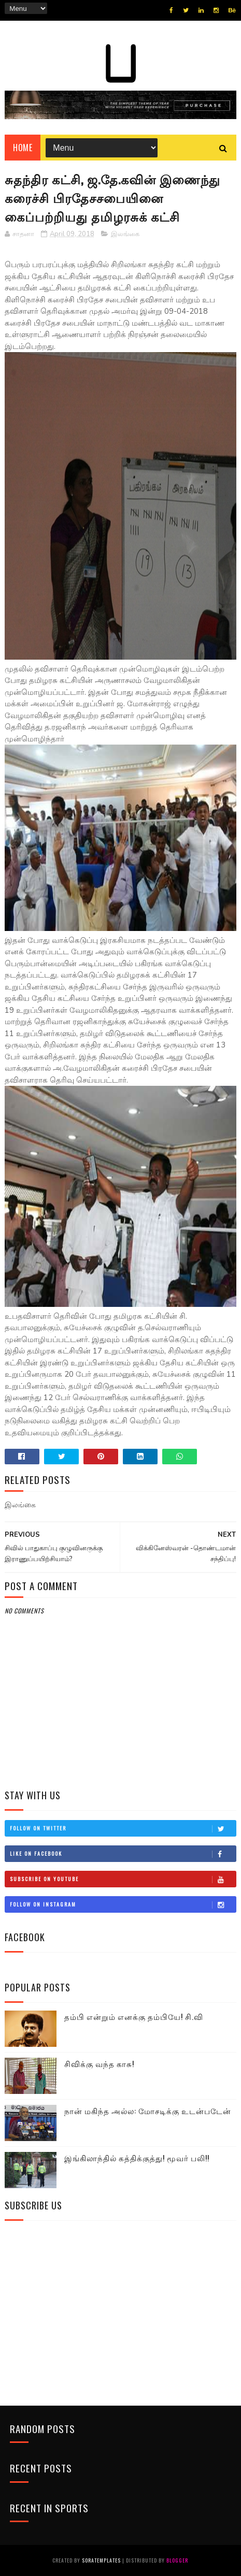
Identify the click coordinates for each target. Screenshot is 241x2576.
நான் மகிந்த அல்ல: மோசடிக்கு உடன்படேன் (147, 2110)
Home (22, 147)
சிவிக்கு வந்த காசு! (99, 2063)
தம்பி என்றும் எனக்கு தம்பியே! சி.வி (133, 2016)
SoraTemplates (101, 2560)
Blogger (177, 2560)
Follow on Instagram (122, 1904)
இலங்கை (125, 234)
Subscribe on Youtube (122, 1879)
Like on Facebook (122, 1854)
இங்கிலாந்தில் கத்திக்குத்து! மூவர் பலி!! (136, 2157)
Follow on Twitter (122, 1828)
